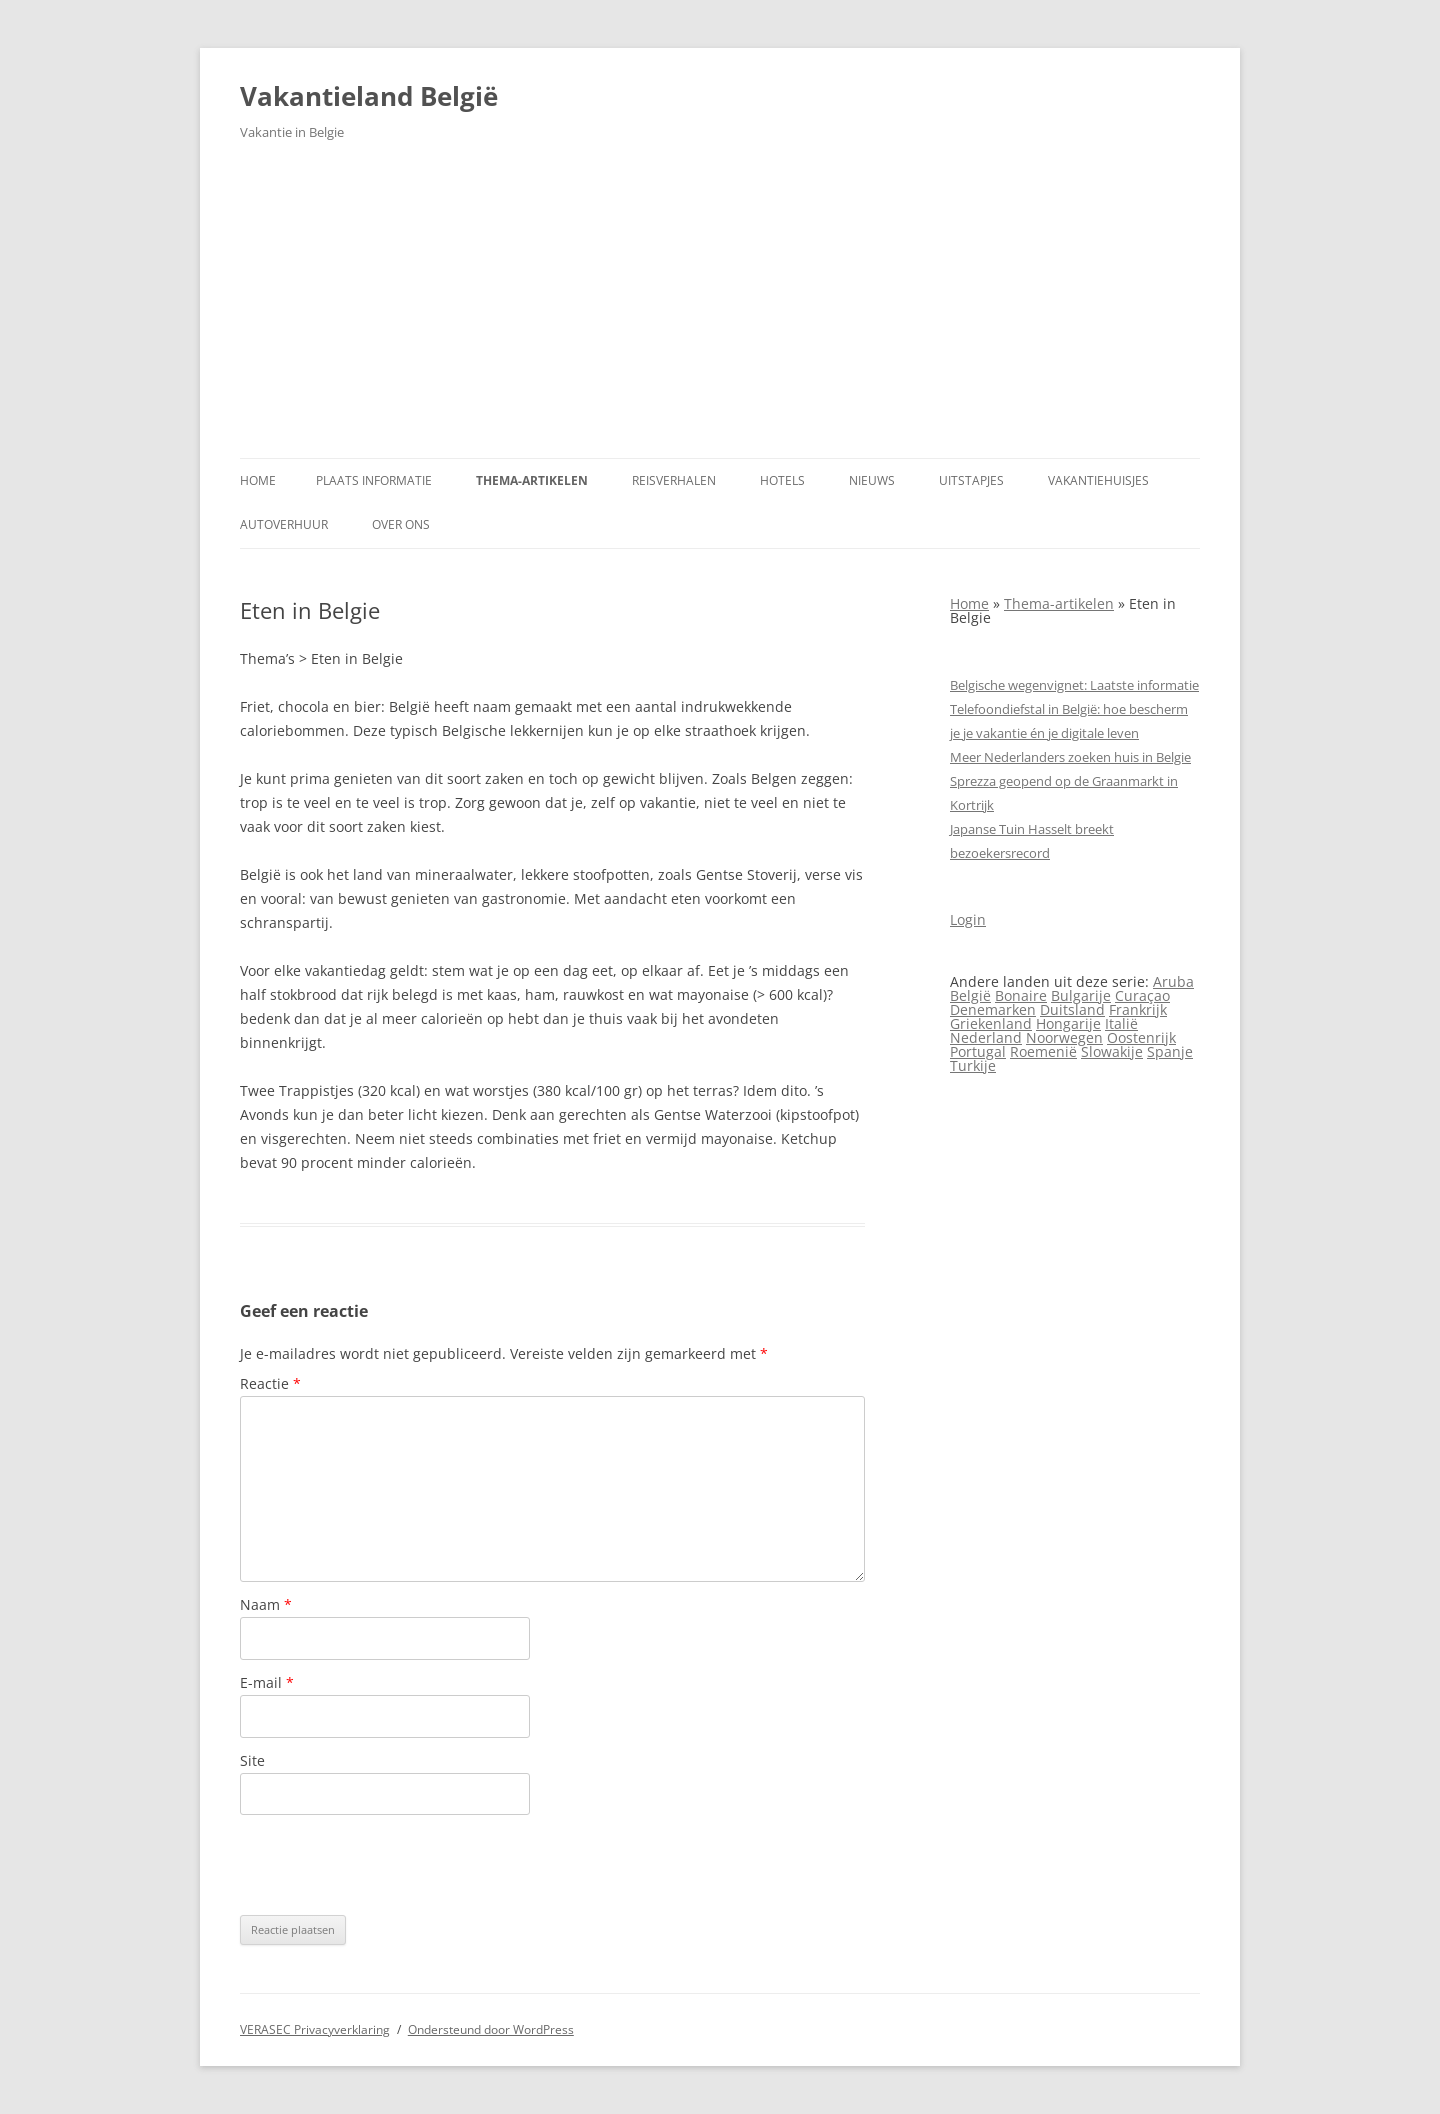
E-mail (267, 1682)
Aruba (1173, 981)
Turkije (973, 1065)
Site (252, 1760)
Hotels (782, 480)
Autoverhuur (284, 524)
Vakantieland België (369, 96)
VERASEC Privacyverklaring (315, 2029)
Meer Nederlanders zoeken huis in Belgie (1070, 757)
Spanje (1170, 1051)
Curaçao (1142, 995)
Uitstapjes (971, 480)
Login (968, 919)
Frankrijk (1138, 1009)
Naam (266, 1604)
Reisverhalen (674, 480)
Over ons (401, 524)
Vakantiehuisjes (1098, 480)
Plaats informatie (374, 480)
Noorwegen (1064, 1037)
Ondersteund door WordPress (491, 2029)
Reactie (270, 1383)
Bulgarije (1081, 995)
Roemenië (1043, 1051)
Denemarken (993, 1009)
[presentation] (392, 1865)
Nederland (986, 1037)
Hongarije (1068, 1023)
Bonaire (1021, 995)
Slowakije (1112, 1051)
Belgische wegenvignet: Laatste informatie (1074, 685)
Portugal (978, 1051)
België (970, 995)
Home (258, 480)
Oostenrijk (1141, 1037)
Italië (1121, 1023)
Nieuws (872, 480)
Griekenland (991, 1023)
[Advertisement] (720, 308)
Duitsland (1072, 1009)
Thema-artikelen (532, 480)
